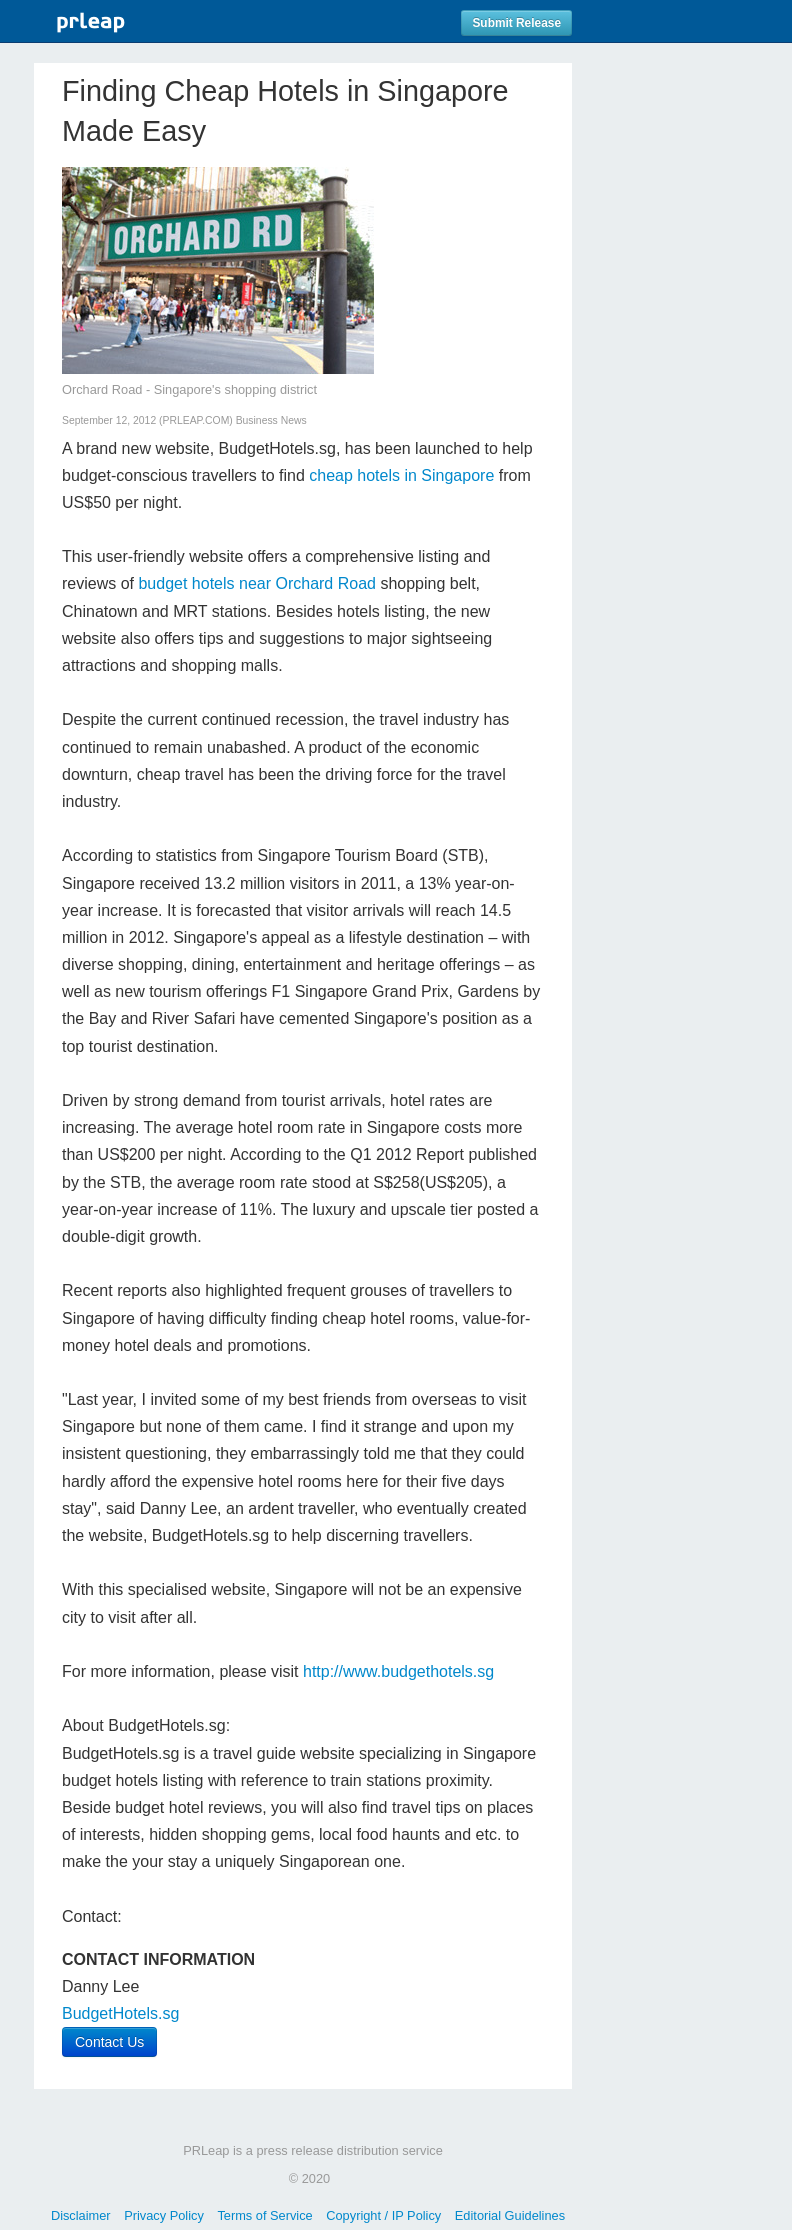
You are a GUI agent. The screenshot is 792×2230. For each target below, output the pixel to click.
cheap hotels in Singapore (401, 475)
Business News (271, 420)
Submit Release (516, 23)
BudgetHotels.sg (120, 2013)
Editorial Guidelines (510, 2215)
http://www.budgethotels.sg (398, 1671)
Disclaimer (81, 2215)
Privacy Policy (164, 2215)
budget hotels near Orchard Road (256, 583)
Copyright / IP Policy (383, 2215)
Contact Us (109, 2042)
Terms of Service (264, 2215)
